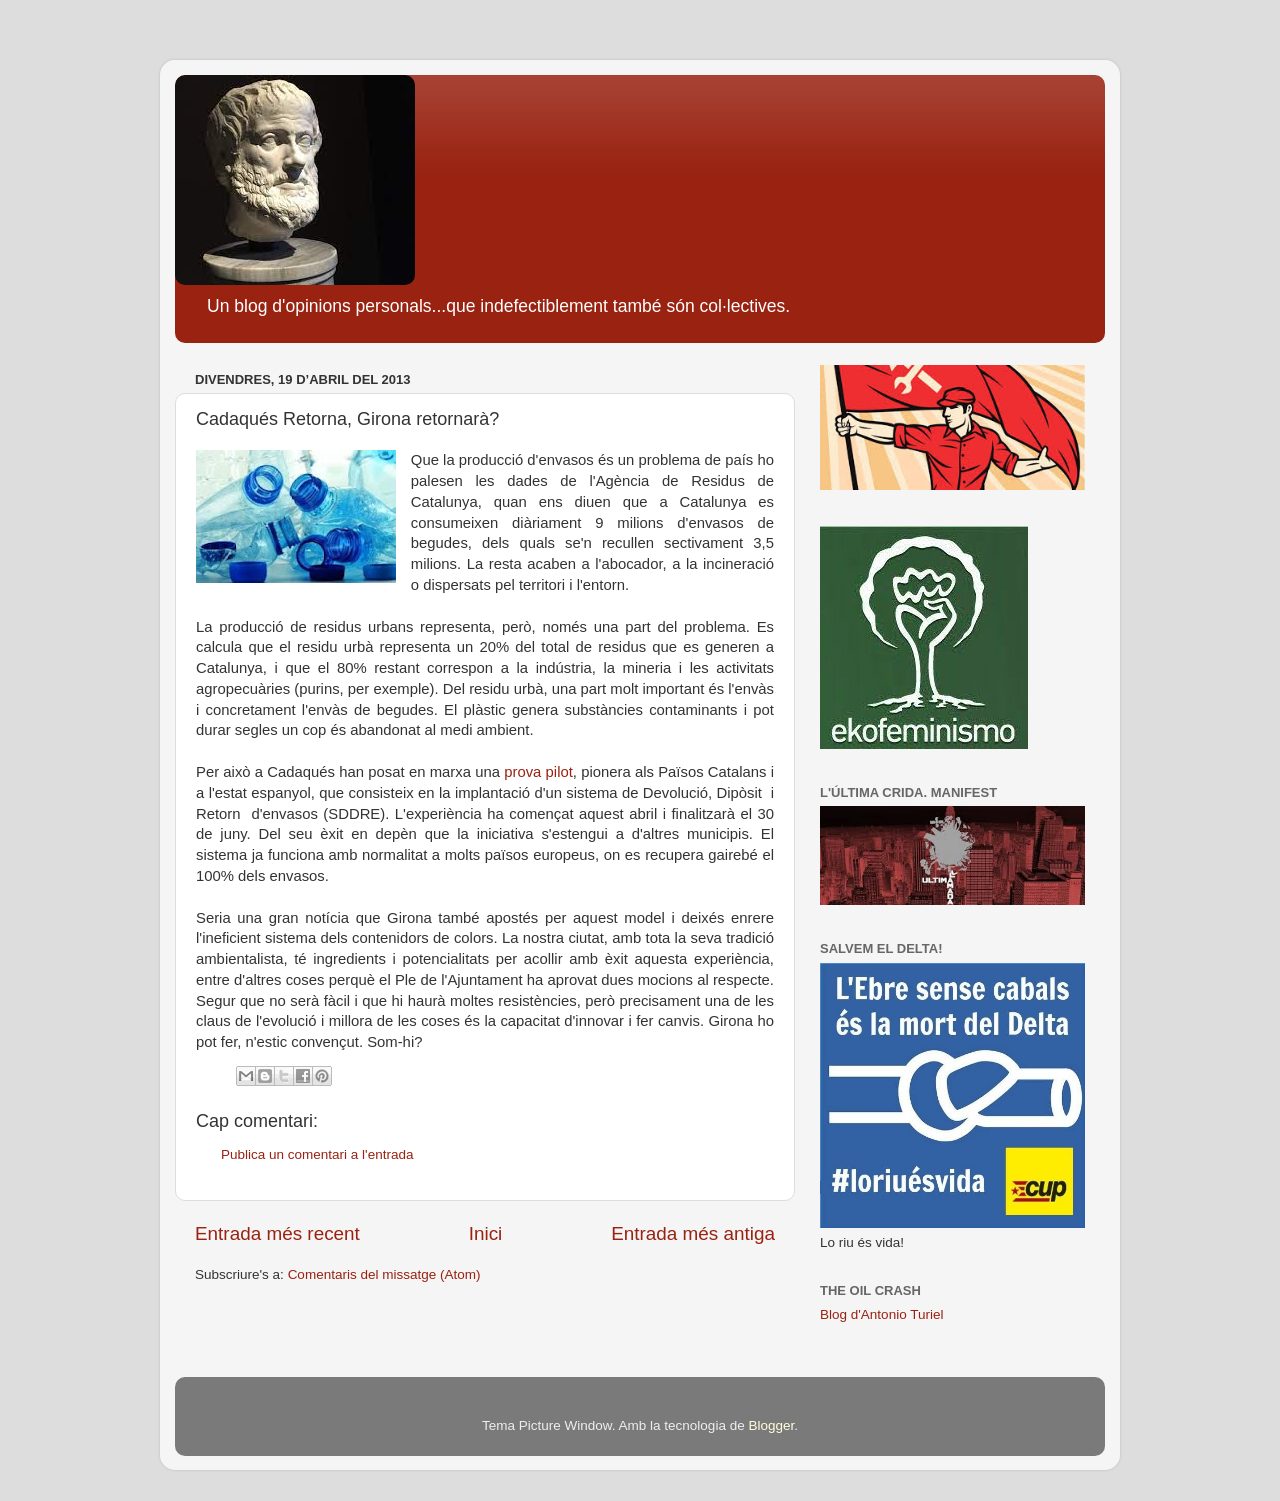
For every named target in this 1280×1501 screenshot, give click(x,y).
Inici (486, 1233)
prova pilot (538, 772)
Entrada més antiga (693, 1233)
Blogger (771, 1425)
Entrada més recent (277, 1233)
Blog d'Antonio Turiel (881, 1314)
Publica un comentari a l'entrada (317, 1154)
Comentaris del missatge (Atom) (384, 1274)
